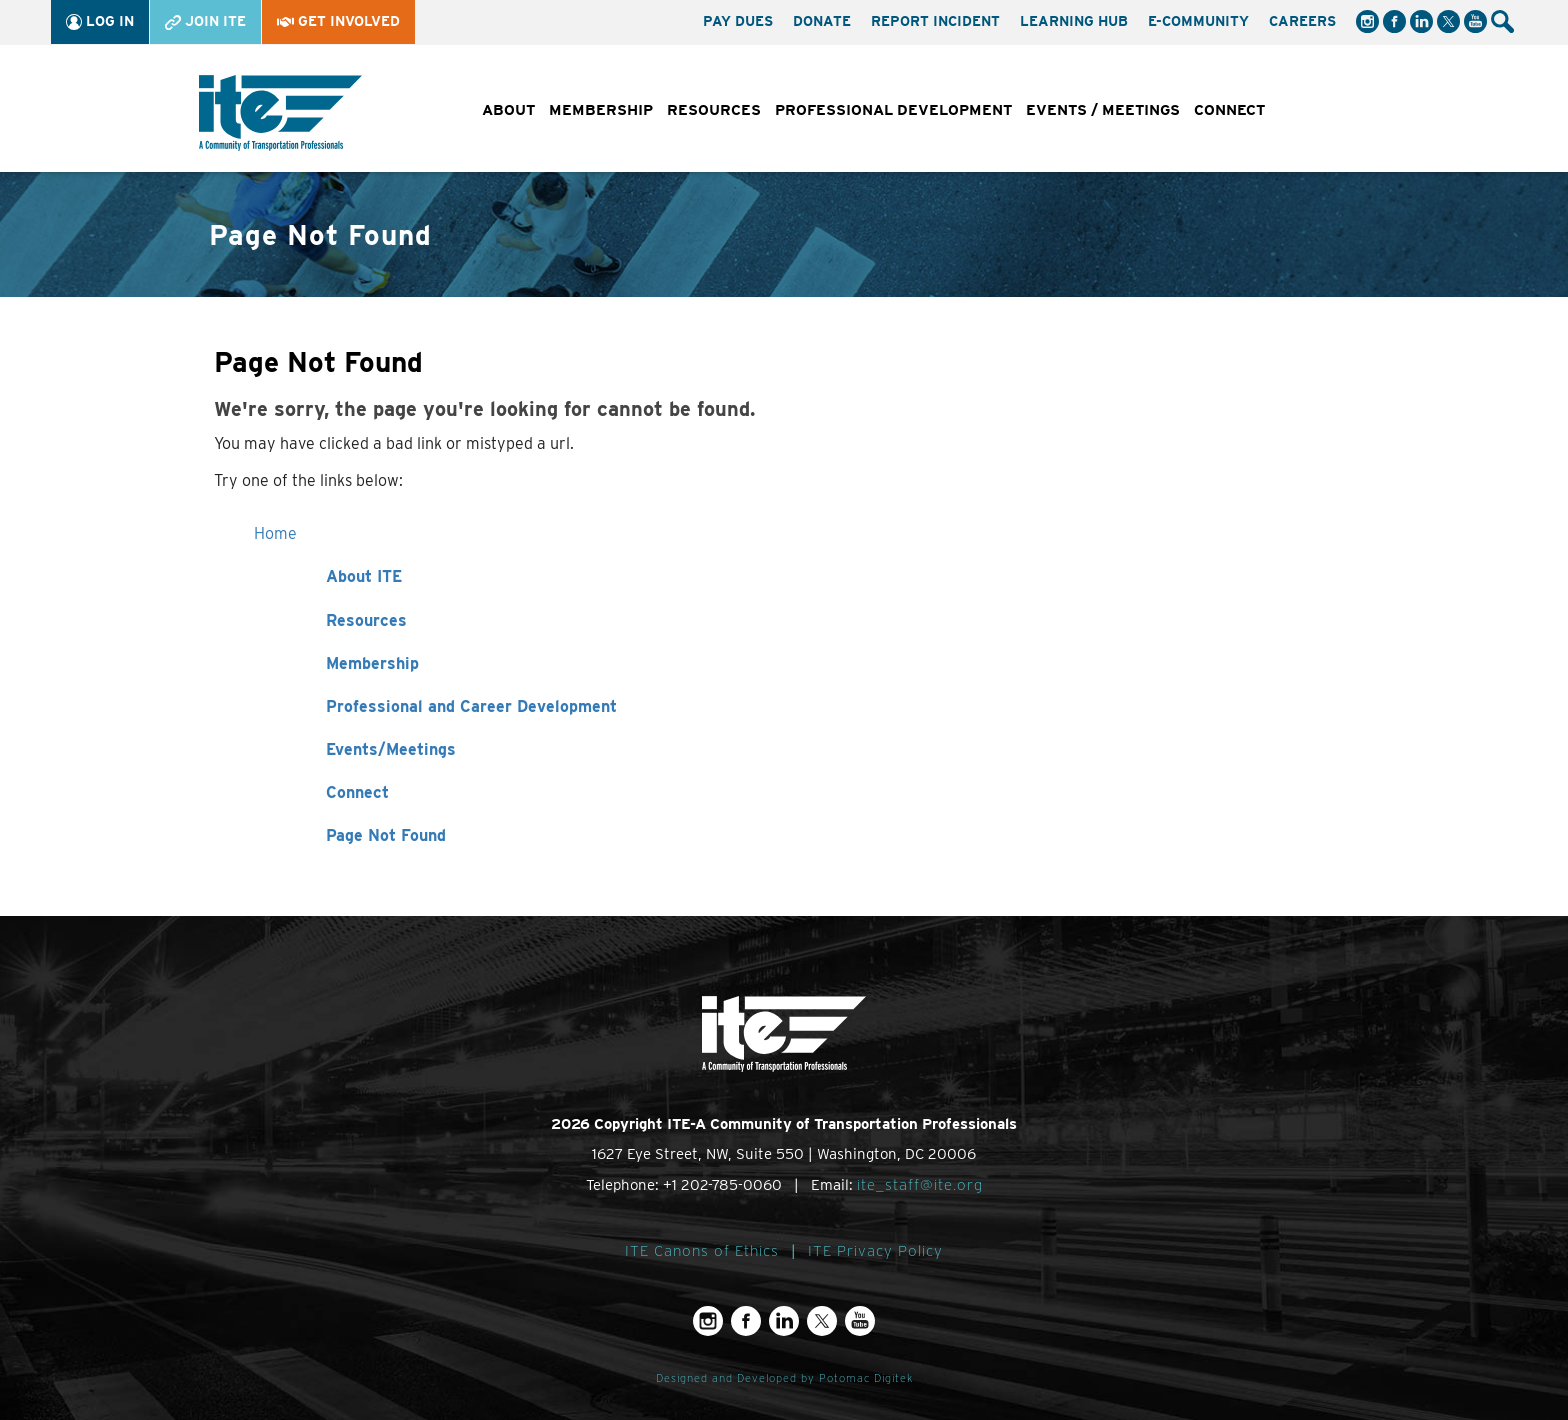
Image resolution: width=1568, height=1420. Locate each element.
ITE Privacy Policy (875, 1251)
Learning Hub (1074, 21)
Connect (357, 792)
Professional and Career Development (471, 706)
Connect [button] (1229, 110)
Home (275, 533)
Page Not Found (386, 835)
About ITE (364, 576)
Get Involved (338, 21)
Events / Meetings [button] (1103, 110)
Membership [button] (601, 110)
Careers (1302, 21)
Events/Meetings (391, 749)
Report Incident (935, 21)
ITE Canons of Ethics (702, 1251)
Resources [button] (714, 110)
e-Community (1198, 21)
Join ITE (205, 21)
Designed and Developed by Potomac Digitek (784, 1378)
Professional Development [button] (893, 110)
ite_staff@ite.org (920, 1185)
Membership (372, 663)
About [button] (508, 110)
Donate (822, 21)
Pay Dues (738, 21)
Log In (100, 21)
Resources (366, 620)
